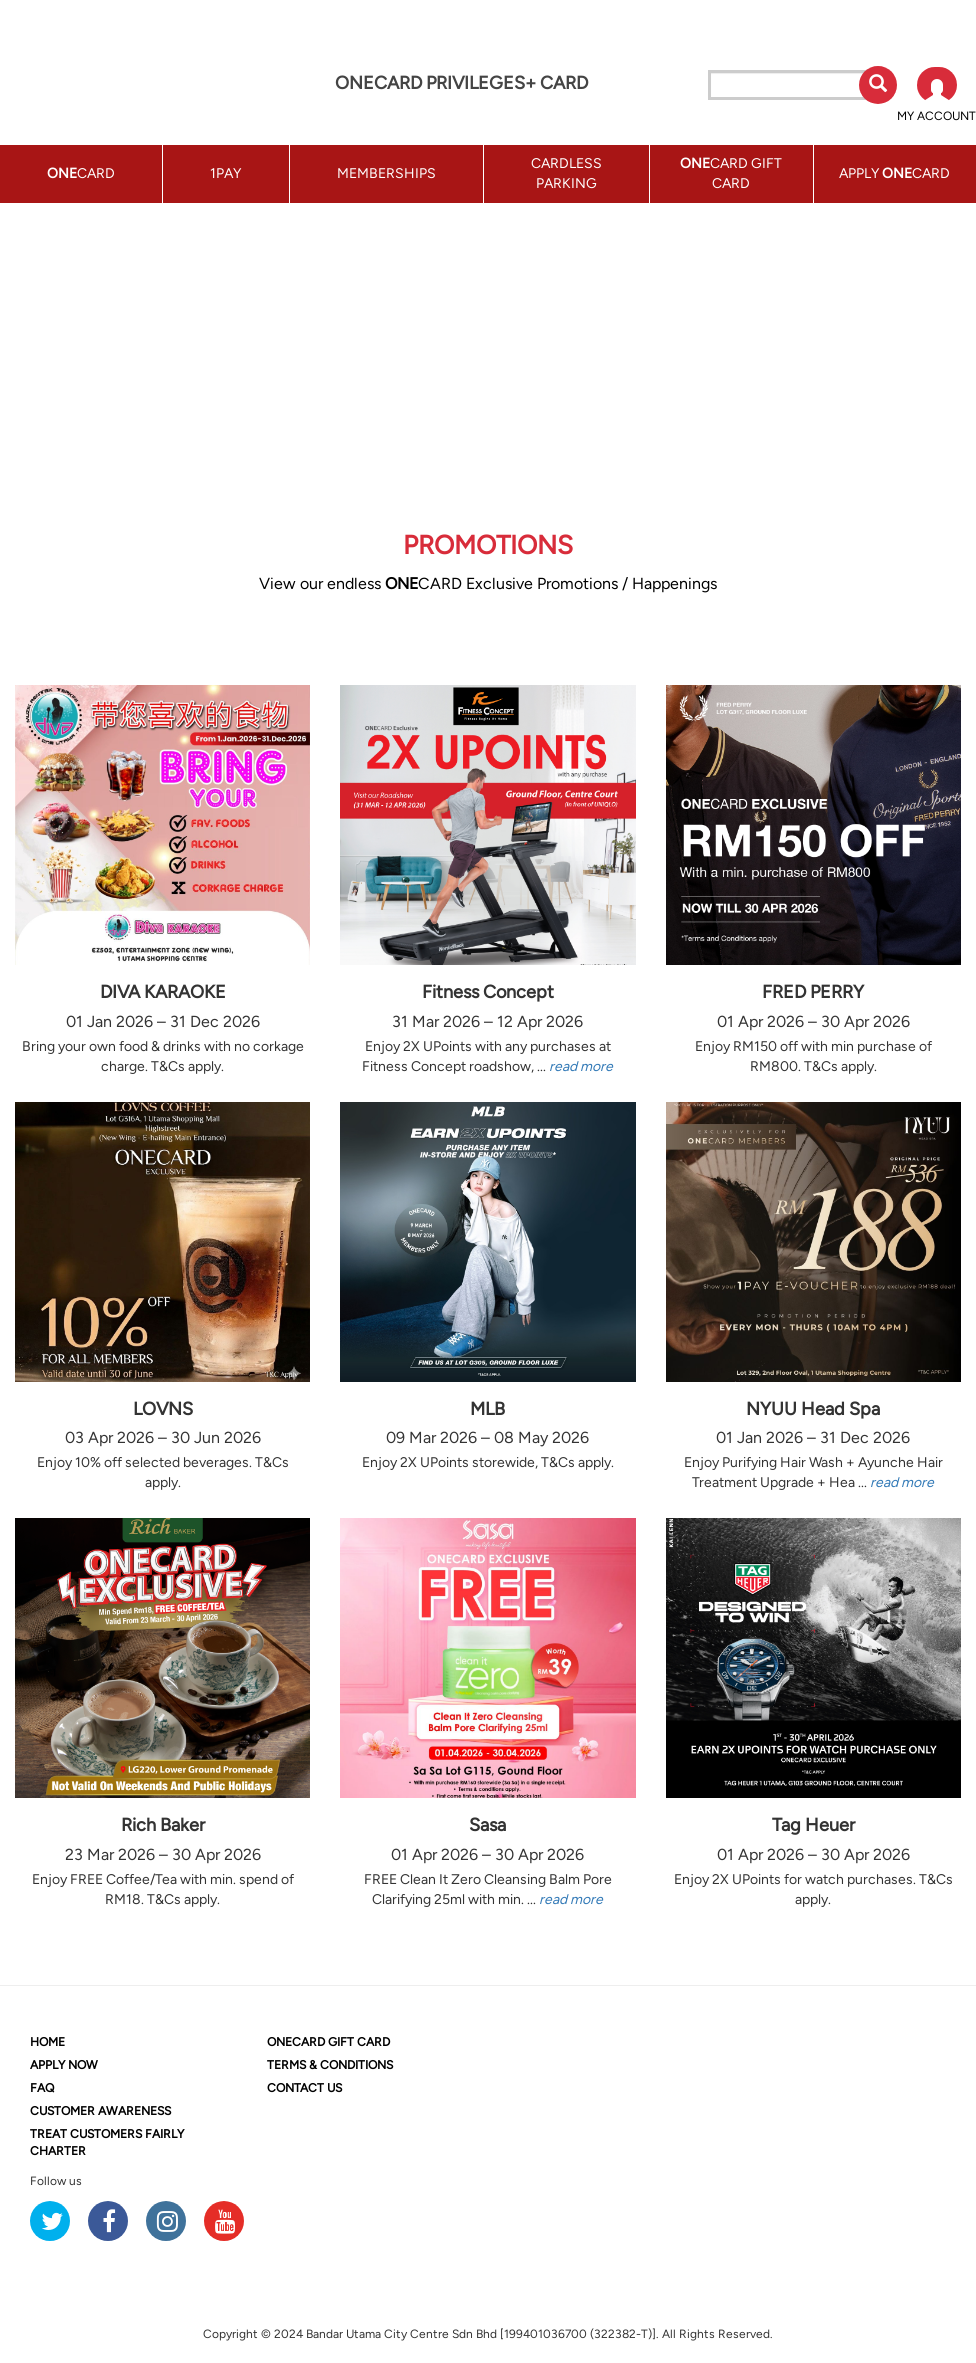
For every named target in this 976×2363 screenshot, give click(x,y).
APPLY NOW (64, 2065)
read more (581, 1066)
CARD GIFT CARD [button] (731, 173)
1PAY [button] (225, 173)
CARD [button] (81, 173)
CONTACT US (304, 2088)
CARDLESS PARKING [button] (566, 173)
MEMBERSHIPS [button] (386, 173)
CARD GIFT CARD (328, 2042)
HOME (47, 2042)
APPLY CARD (894, 173)
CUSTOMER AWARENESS (100, 2111)
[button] (936, 96)
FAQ (42, 2088)
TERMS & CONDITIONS (330, 2065)
